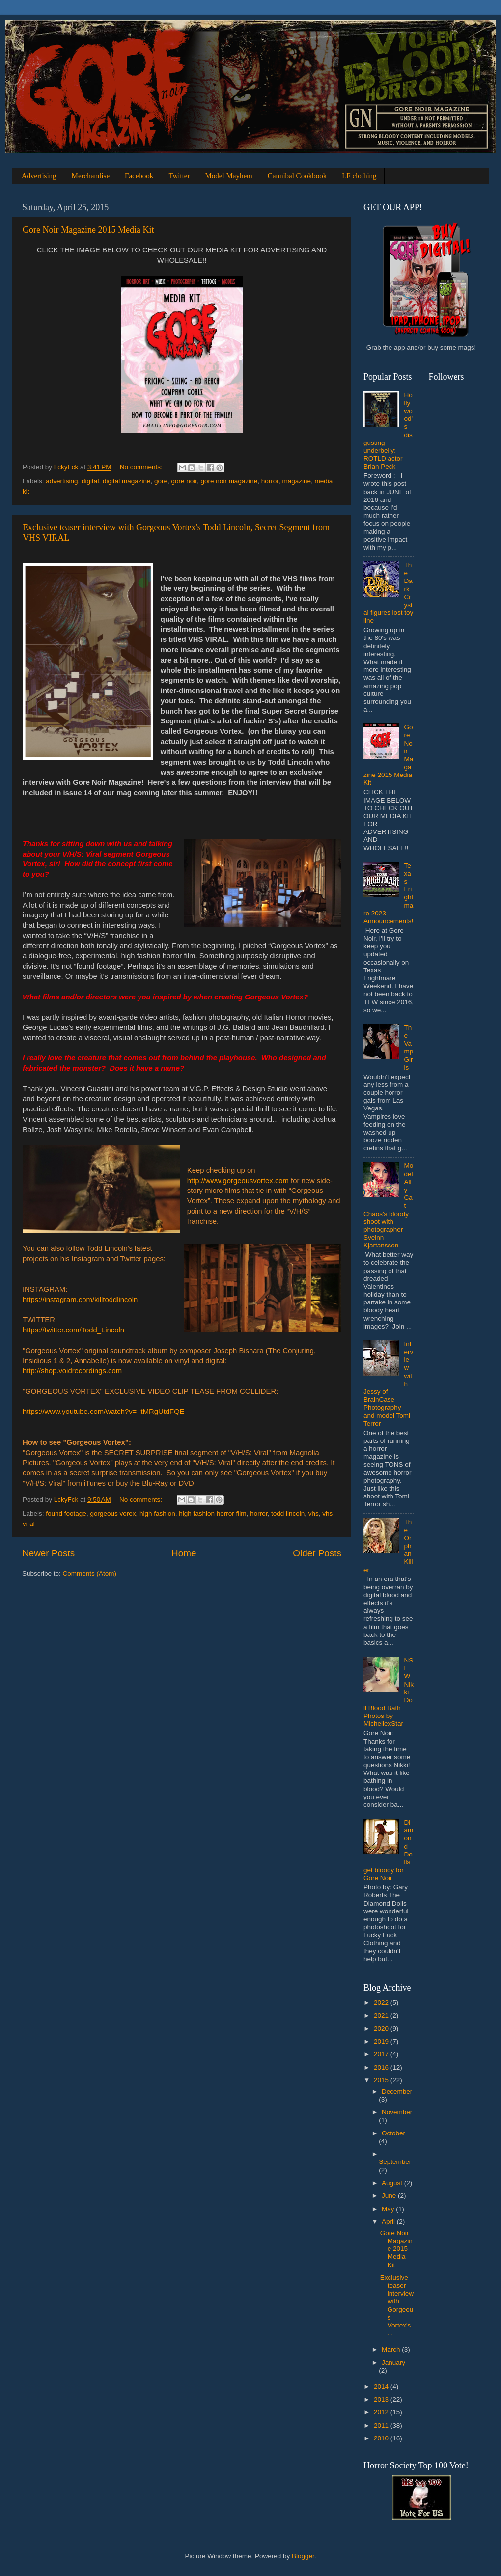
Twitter (179, 176)
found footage (66, 1513)
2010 (382, 2438)
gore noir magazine (229, 481)
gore (160, 481)
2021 (382, 2015)
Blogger (303, 2556)
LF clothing (359, 176)
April (389, 2221)
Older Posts (317, 1553)
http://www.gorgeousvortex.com (238, 1181)
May (389, 2209)
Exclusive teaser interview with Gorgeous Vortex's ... (397, 2305)
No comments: (142, 467)
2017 (382, 2054)
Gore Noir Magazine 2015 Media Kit (88, 230)
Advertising (39, 176)
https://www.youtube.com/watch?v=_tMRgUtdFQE (104, 1411)
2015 (382, 2080)
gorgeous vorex (113, 1513)
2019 (382, 2041)
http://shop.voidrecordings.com (72, 1371)
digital (90, 481)
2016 (382, 2067)
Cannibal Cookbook (297, 176)
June (390, 2195)
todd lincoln (288, 1513)
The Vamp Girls (408, 1047)
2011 (382, 2425)
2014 (382, 2386)
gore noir (184, 481)
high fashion (157, 1513)
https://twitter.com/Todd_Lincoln (73, 1330)
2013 (382, 2399)
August (393, 2183)
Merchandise (91, 176)
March (392, 2349)
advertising (62, 481)
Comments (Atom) (90, 1573)
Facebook (139, 176)
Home (183, 1553)
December (397, 2091)
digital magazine (127, 481)
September (395, 2161)
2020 (382, 2028)
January (393, 2362)
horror (269, 481)
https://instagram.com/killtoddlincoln (80, 1299)
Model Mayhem (228, 176)
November (397, 2112)
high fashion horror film (212, 1513)
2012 (382, 2412)
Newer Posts (48, 1553)
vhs (313, 1513)
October (393, 2133)
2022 (382, 2002)
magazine (296, 481)
